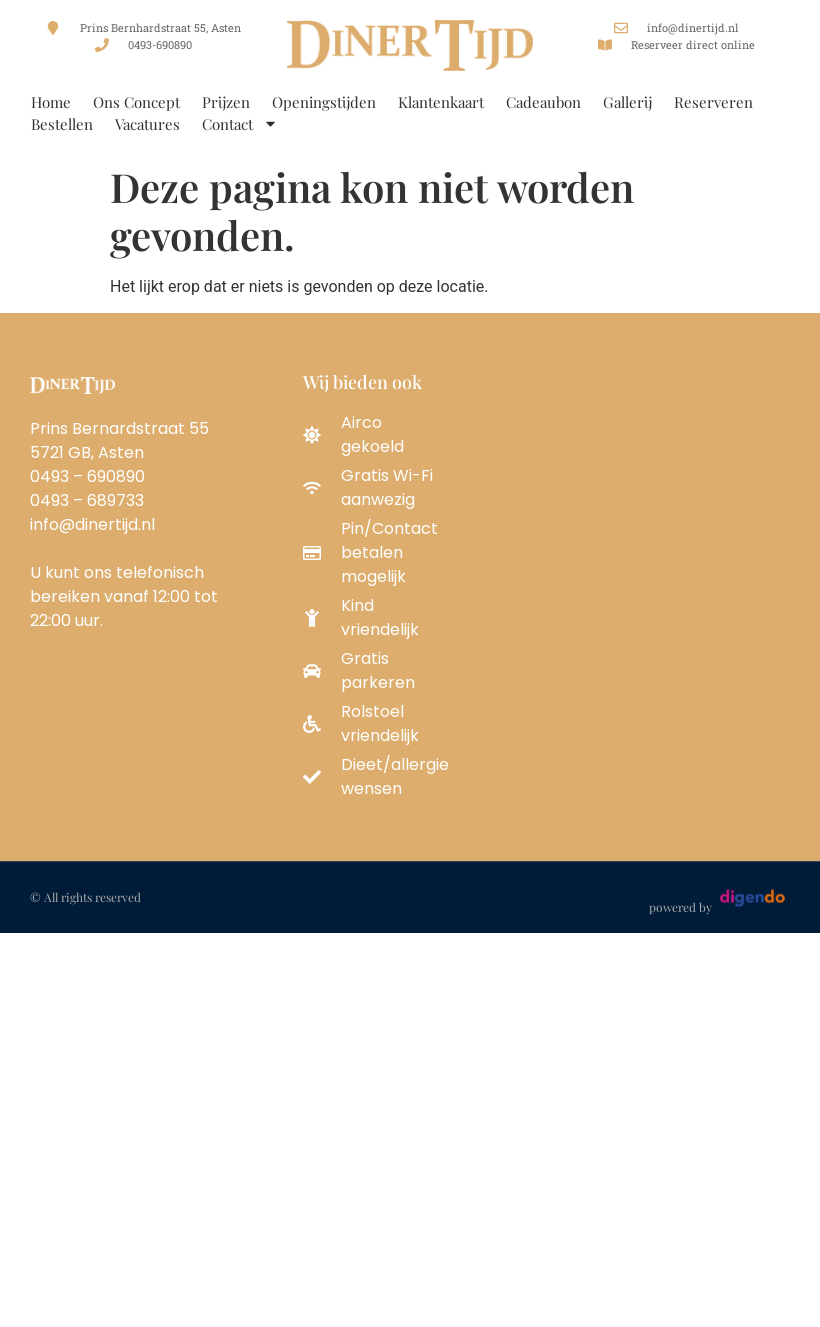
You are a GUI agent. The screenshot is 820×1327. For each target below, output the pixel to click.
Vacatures (147, 124)
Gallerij (627, 102)
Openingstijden (324, 102)
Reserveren (713, 102)
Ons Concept (136, 102)
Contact (240, 124)
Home (51, 102)
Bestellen (62, 124)
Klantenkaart (441, 102)
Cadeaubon (543, 102)
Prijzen (226, 102)
